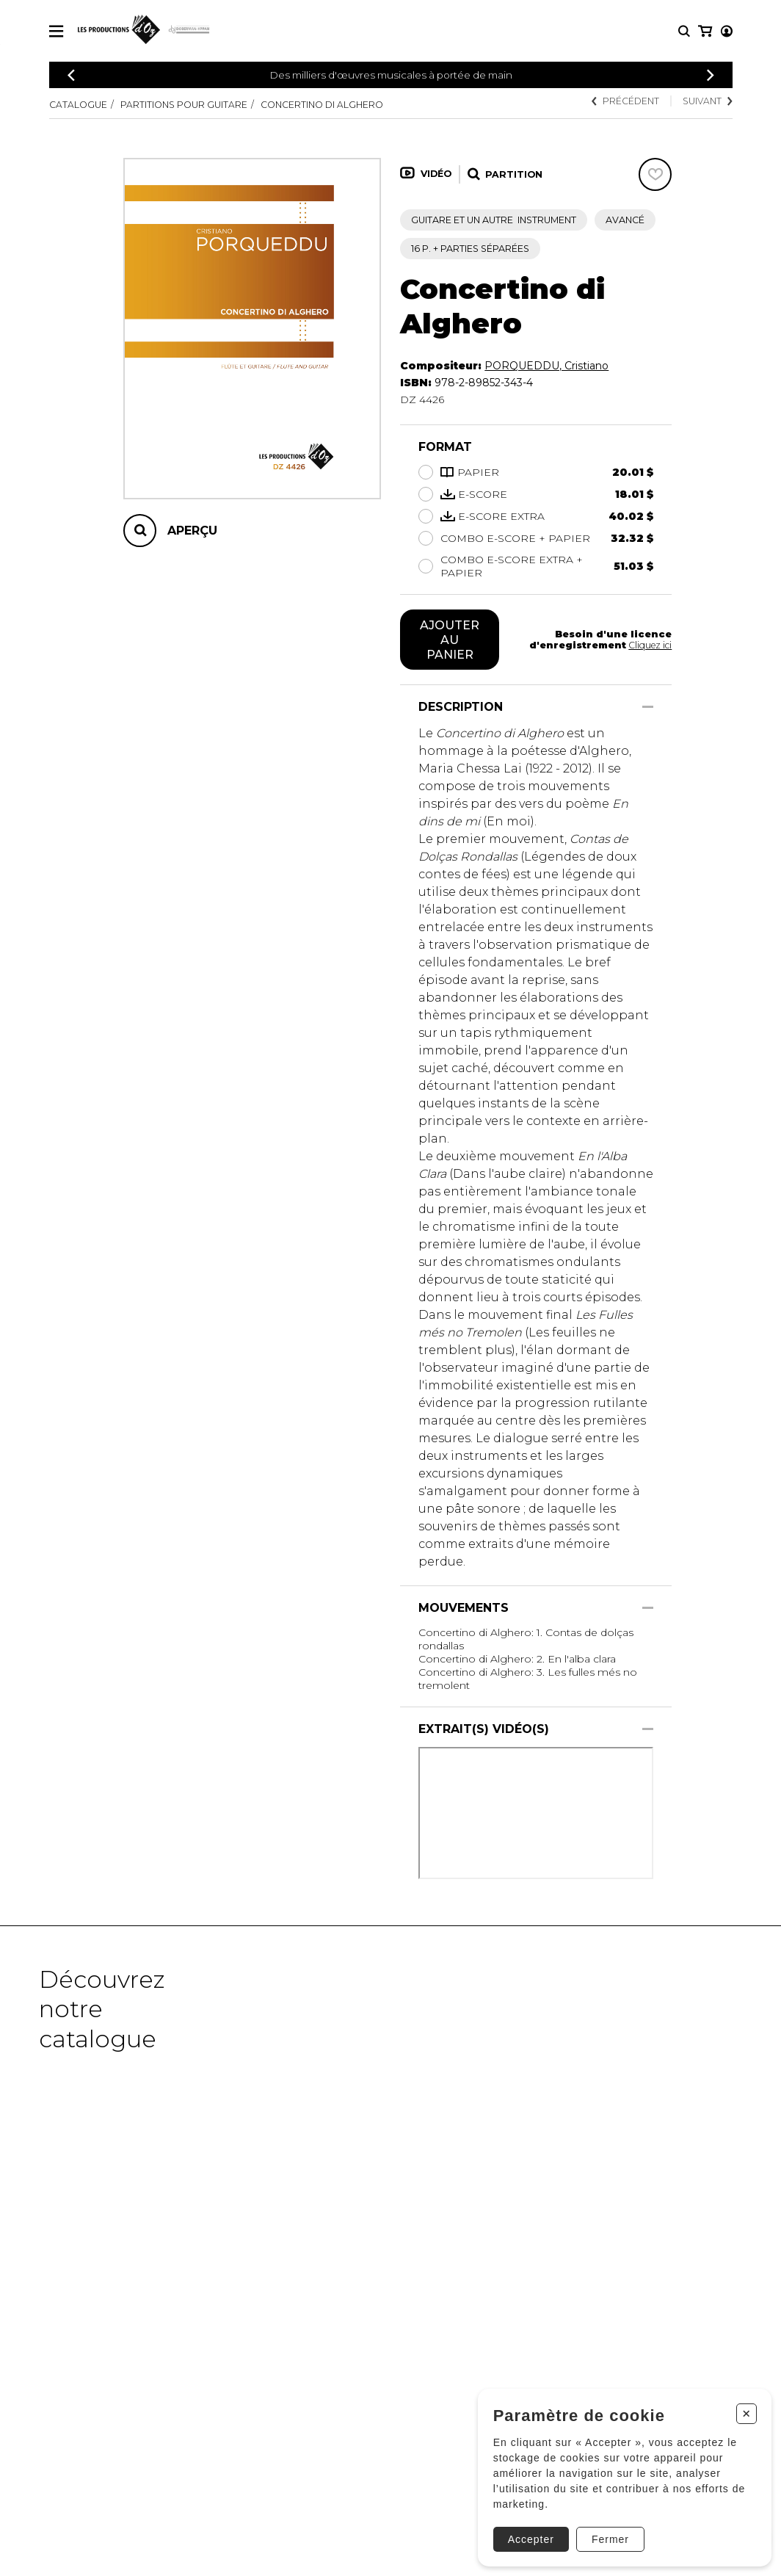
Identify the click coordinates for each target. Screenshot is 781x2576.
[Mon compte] (704, 31)
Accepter (525, 2533)
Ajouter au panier (449, 640)
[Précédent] (71, 75)
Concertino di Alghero (322, 104)
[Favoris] (655, 174)
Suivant (707, 100)
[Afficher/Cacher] (647, 707)
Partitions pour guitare (183, 104)
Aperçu (192, 531)
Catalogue (78, 104)
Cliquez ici (649, 645)
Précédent (624, 100)
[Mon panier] (726, 31)
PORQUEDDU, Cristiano (546, 365)
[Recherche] (684, 31)
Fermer (604, 2533)
